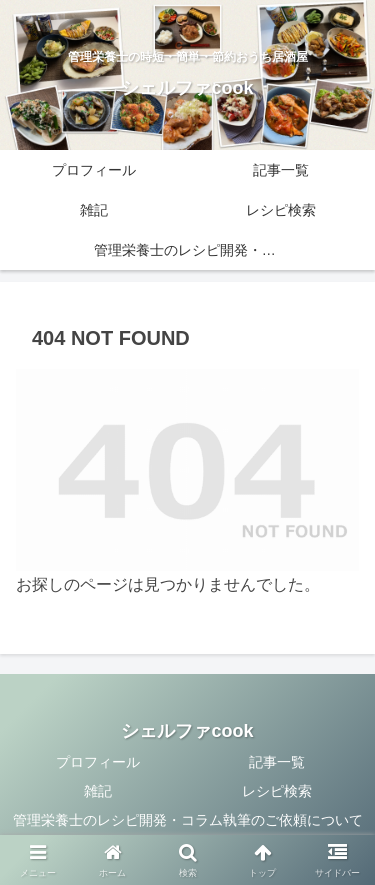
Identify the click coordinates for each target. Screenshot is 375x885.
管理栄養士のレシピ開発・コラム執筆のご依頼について (188, 820)
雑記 (98, 791)
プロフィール (98, 762)
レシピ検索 (277, 791)
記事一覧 (277, 762)
